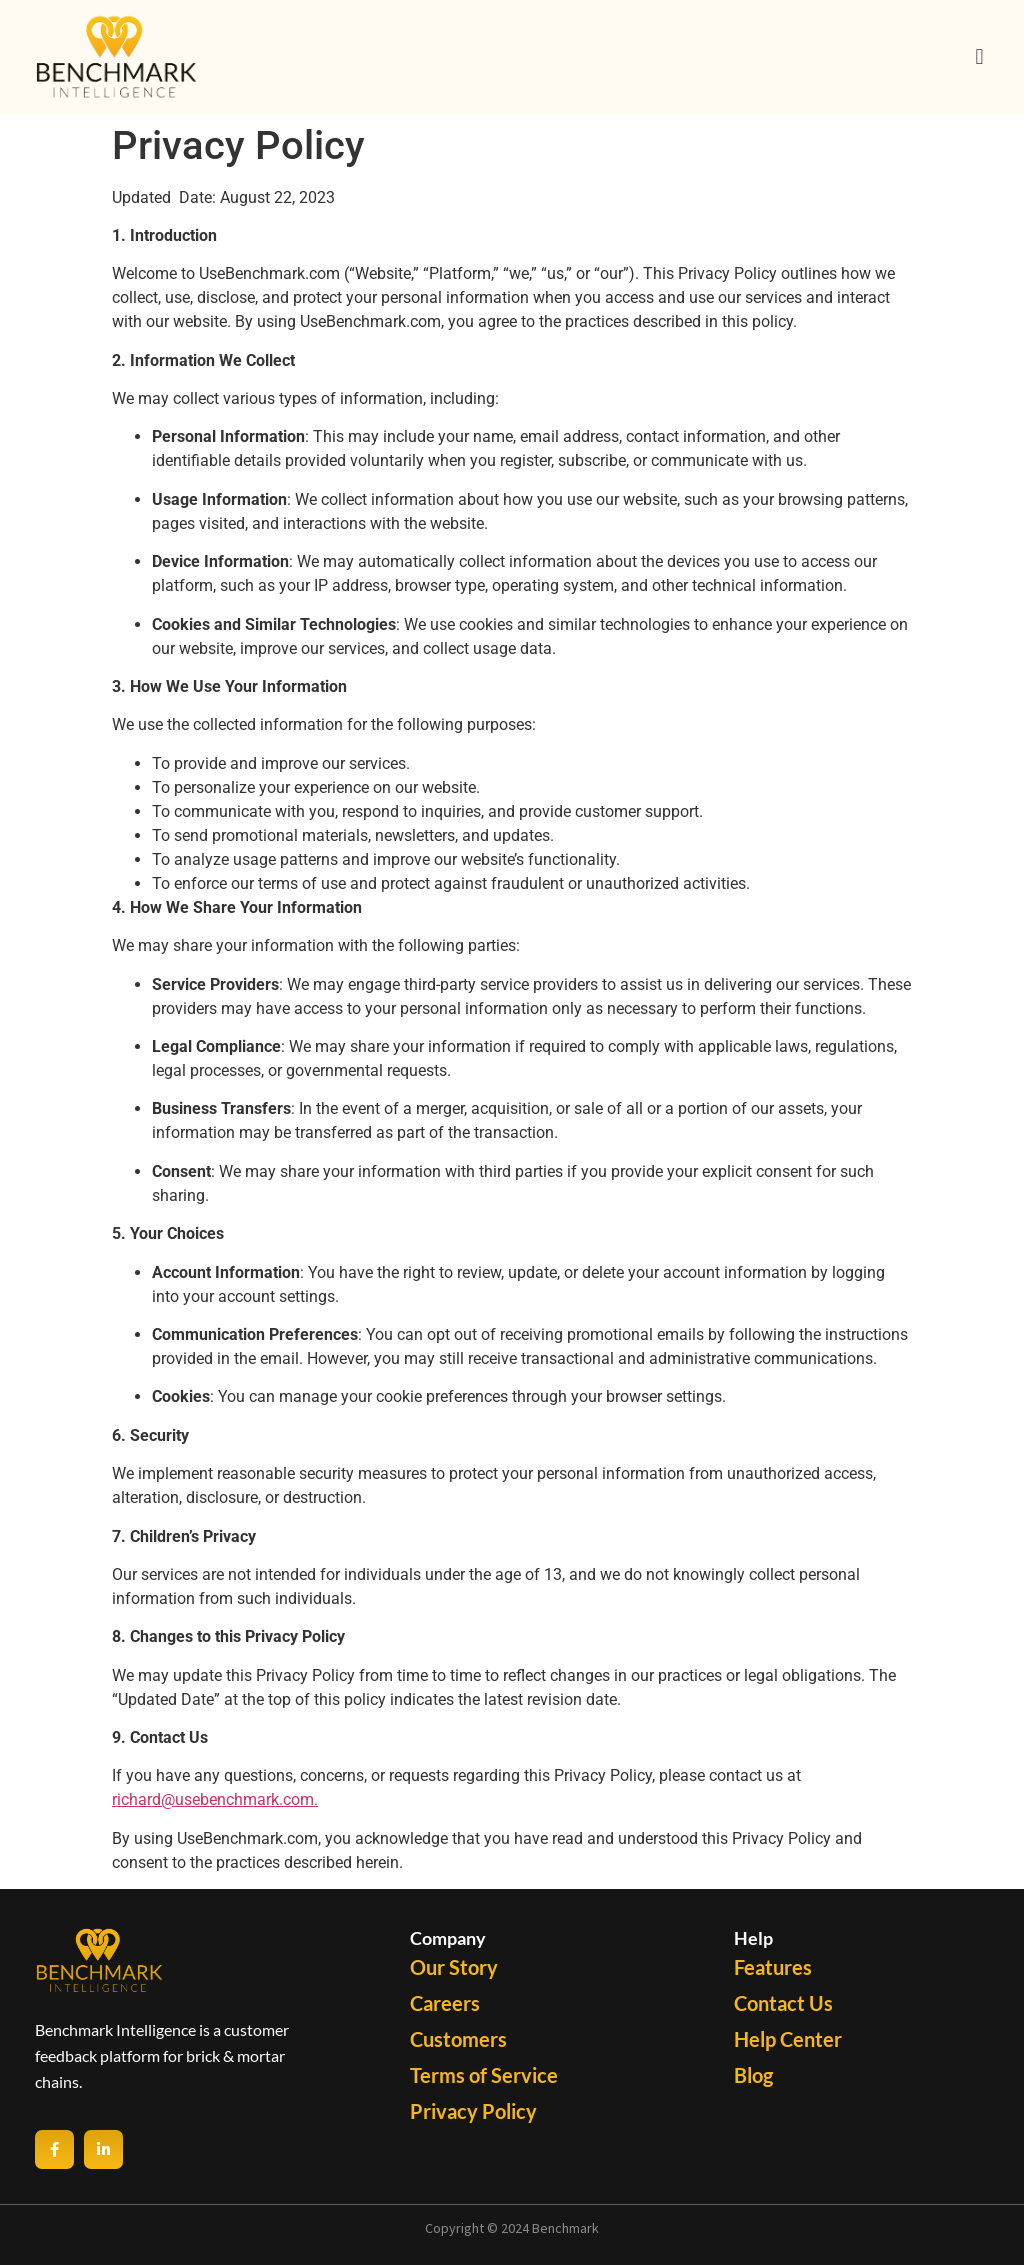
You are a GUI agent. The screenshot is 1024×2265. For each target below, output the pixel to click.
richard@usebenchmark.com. (215, 1799)
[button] (979, 56)
